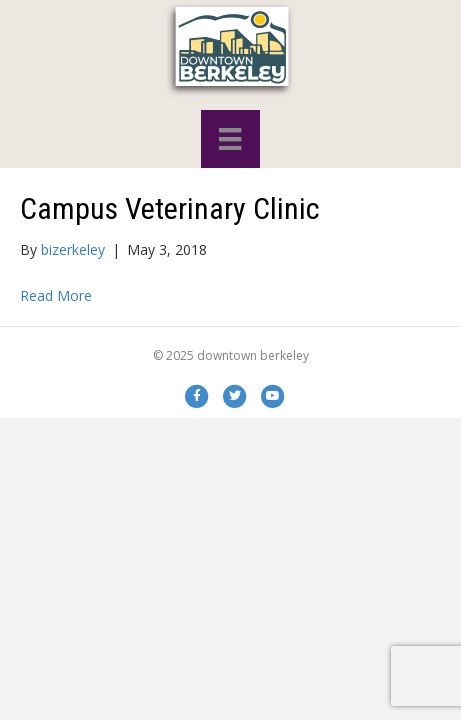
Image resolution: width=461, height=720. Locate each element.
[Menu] (230, 139)
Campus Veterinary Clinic (170, 208)
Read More (56, 295)
